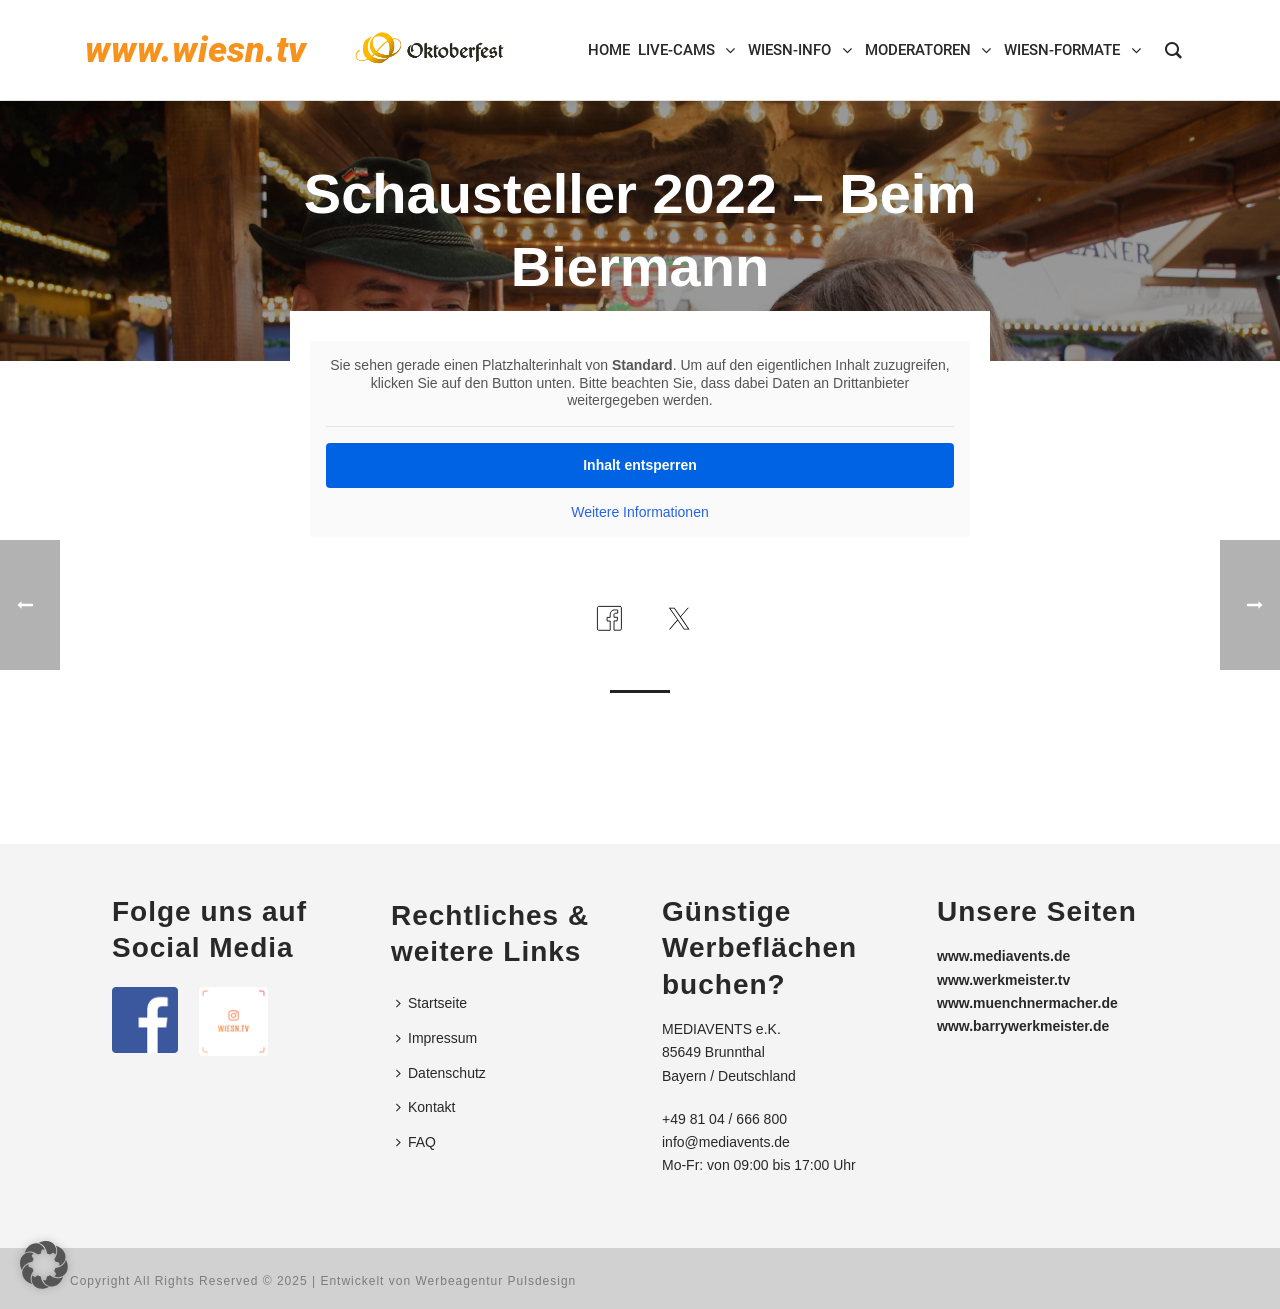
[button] (44, 1265)
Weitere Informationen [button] (639, 512)
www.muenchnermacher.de (1027, 1003)
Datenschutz (441, 1073)
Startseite (431, 1003)
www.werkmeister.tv (1003, 980)
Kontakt (425, 1107)
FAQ (416, 1142)
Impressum (436, 1038)
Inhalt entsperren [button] (640, 465)
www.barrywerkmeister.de (1023, 1026)
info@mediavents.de (726, 1142)
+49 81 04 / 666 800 (724, 1119)
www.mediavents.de (1003, 956)
